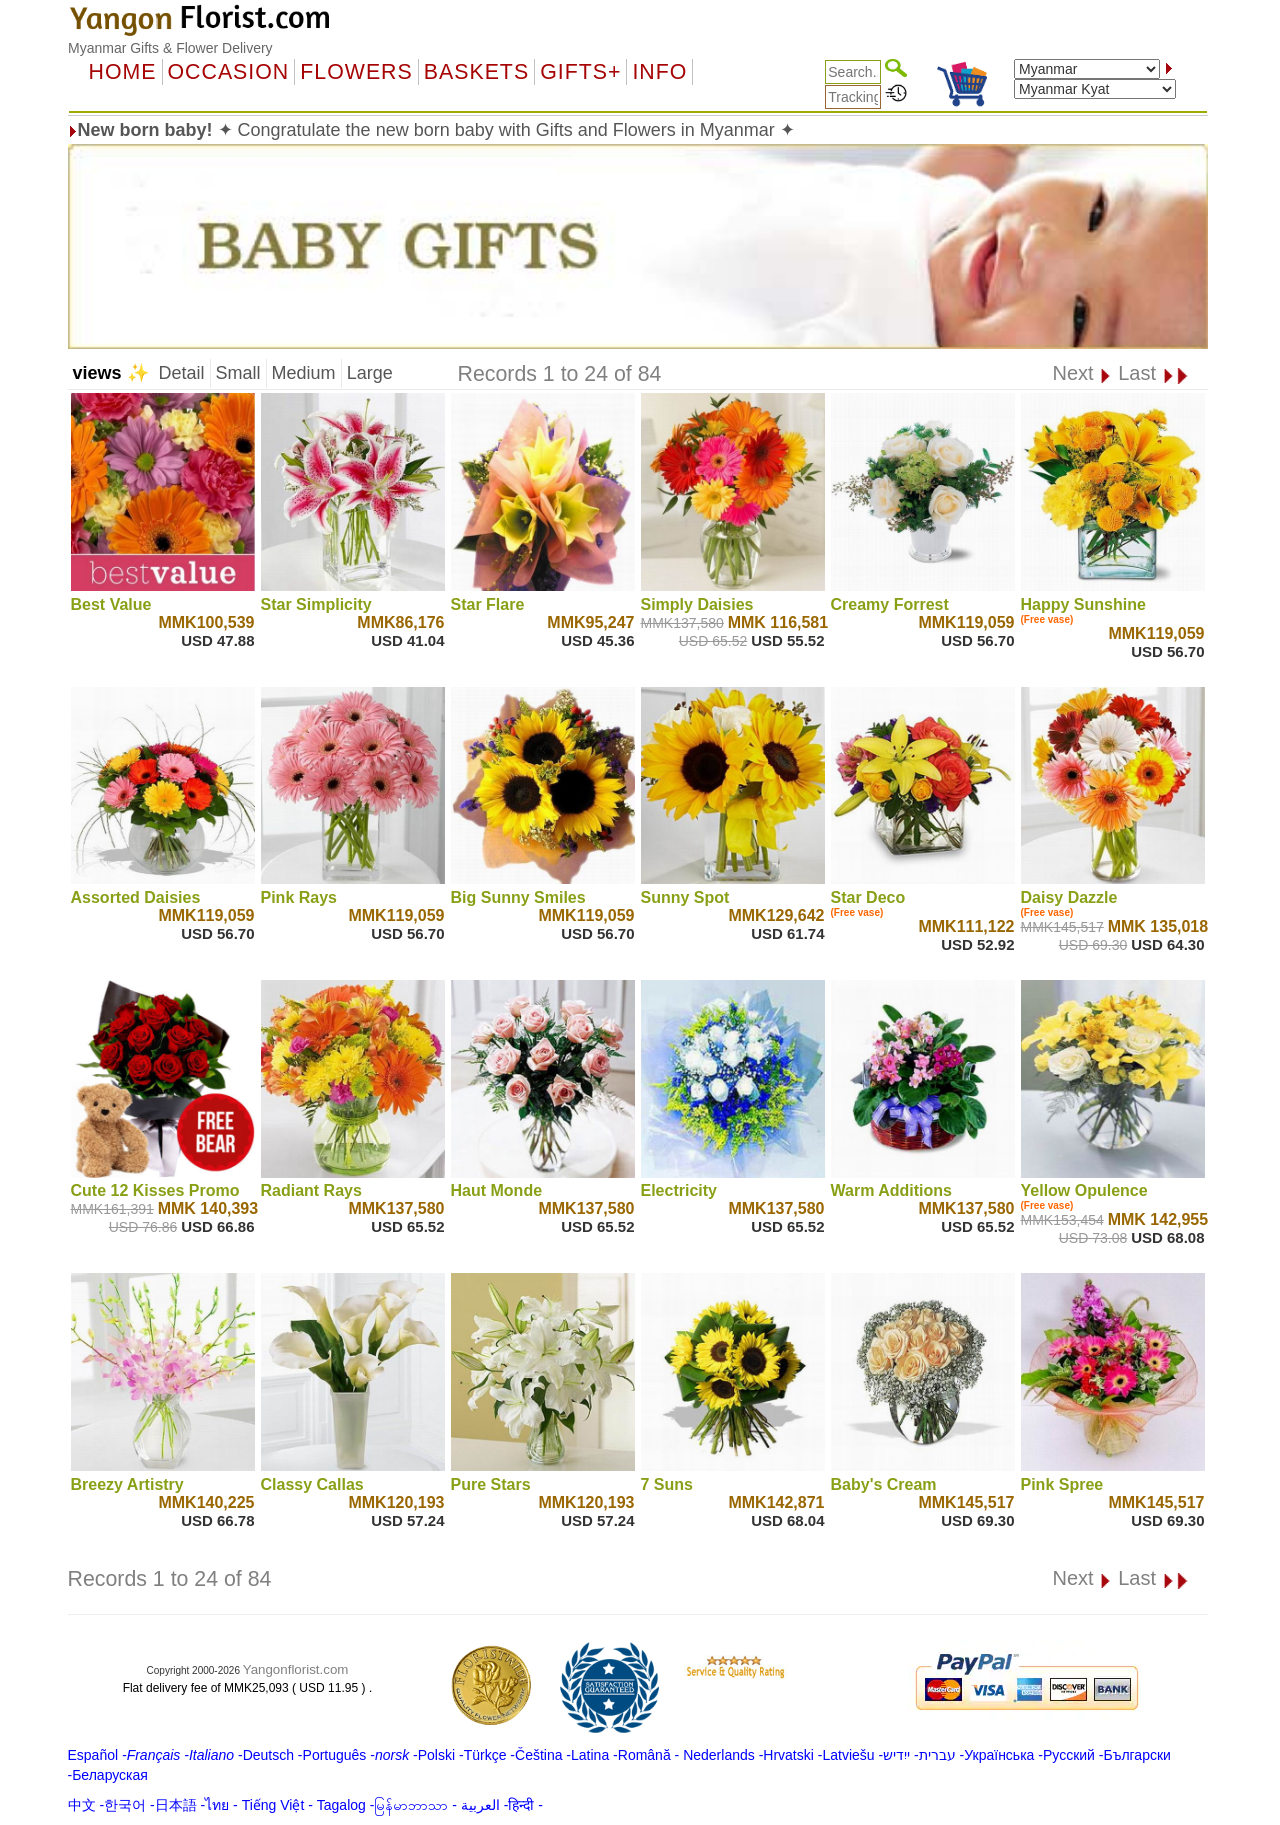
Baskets (476, 72)
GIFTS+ (580, 72)
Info (659, 72)
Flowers (356, 72)
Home (123, 72)
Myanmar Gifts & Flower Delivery (170, 48)
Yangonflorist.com (296, 1669)
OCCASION (229, 72)
